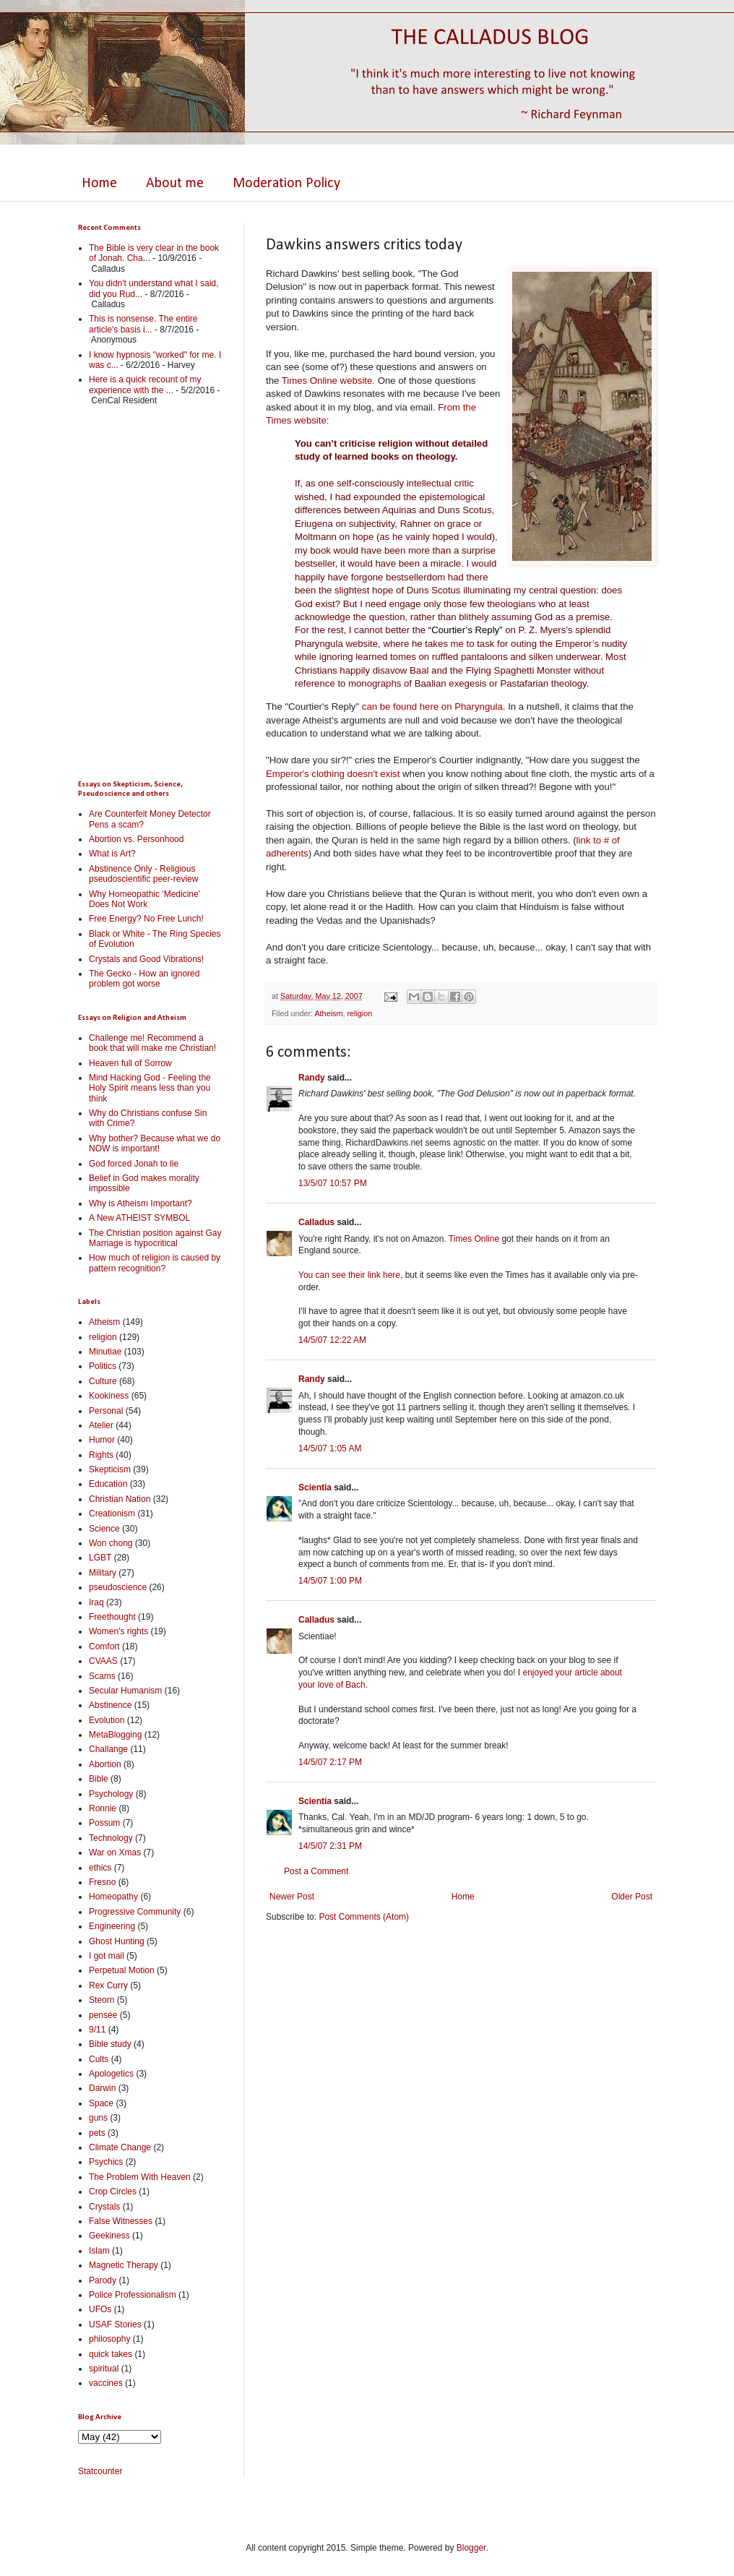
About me (175, 183)
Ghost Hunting (116, 1941)
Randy (311, 1078)
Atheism (328, 1013)
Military (102, 1573)
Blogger (471, 2548)
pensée (103, 2015)
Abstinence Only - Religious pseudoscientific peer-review (143, 874)
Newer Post (291, 1897)
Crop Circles (113, 2191)
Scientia (315, 1487)
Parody (102, 2280)
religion (359, 1013)
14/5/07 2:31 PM (330, 1846)
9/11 (97, 2030)
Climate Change (120, 2147)
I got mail (106, 1956)
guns (98, 2118)
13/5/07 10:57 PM (332, 1183)
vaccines (106, 2383)
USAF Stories (115, 2324)
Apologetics (111, 2074)
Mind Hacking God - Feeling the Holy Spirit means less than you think (150, 1088)
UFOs (100, 2309)
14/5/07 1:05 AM (329, 1448)
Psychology (111, 1794)
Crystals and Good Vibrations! (146, 959)
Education (108, 1484)
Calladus (316, 1222)
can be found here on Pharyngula (432, 706)
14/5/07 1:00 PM (330, 1581)
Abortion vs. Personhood (136, 839)
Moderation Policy (286, 183)
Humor (102, 1440)
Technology (111, 1838)
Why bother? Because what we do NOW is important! (154, 1143)
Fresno (102, 1882)
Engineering (112, 1926)
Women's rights (118, 1631)
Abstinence (110, 1705)
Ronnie (102, 1808)
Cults (98, 2059)
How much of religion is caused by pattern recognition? (154, 1263)
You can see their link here (349, 1275)
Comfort (104, 1646)
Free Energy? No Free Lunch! (146, 919)
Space (101, 2103)
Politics (102, 1366)
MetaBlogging (115, 1735)
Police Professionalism (132, 2295)
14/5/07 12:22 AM (332, 1340)
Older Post (631, 1897)
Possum (104, 1823)
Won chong (111, 1543)
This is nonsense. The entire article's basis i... (143, 324)
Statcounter (100, 2471)
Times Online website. (328, 380)
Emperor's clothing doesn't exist (333, 773)
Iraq (96, 1602)
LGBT (100, 1558)
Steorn (101, 2000)
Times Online (474, 1239)
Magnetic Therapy (123, 2265)
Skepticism (110, 1469)
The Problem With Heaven (140, 2177)
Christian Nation (119, 1499)
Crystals (104, 2207)
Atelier (101, 1425)
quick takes (110, 2354)
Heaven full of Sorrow (130, 1063)
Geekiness (109, 2236)
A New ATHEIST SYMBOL (139, 1218)
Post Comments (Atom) (364, 1917)
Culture (103, 1381)
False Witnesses (120, 2221)
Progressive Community (135, 1912)
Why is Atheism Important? (140, 1203)
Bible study (110, 2044)
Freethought (112, 1617)
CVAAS (103, 1661)
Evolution (106, 1720)
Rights (101, 1455)
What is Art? (112, 854)
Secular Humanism (125, 1691)
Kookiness (109, 1396)
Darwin (102, 2088)
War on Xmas (115, 1852)
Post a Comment (316, 1871)
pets (97, 2133)
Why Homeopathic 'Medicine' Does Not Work (144, 899)
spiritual (103, 2369)
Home (99, 183)
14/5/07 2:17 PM (330, 1762)
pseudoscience (118, 1587)
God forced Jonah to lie (133, 1164)
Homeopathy (113, 1897)
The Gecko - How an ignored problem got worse (144, 979)
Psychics (106, 2162)
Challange (108, 1749)
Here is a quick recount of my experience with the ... (145, 384)
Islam (99, 2251)
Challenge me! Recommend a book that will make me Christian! (152, 1043)
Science (104, 1529)
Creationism (112, 1513)
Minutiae (105, 1352)
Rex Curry (108, 1985)
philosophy (109, 2339)
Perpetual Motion (122, 1970)
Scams (102, 1676)
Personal (106, 1411)
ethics (100, 1868)
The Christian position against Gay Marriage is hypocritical (155, 1238)
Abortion (105, 1764)
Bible (98, 1779)
